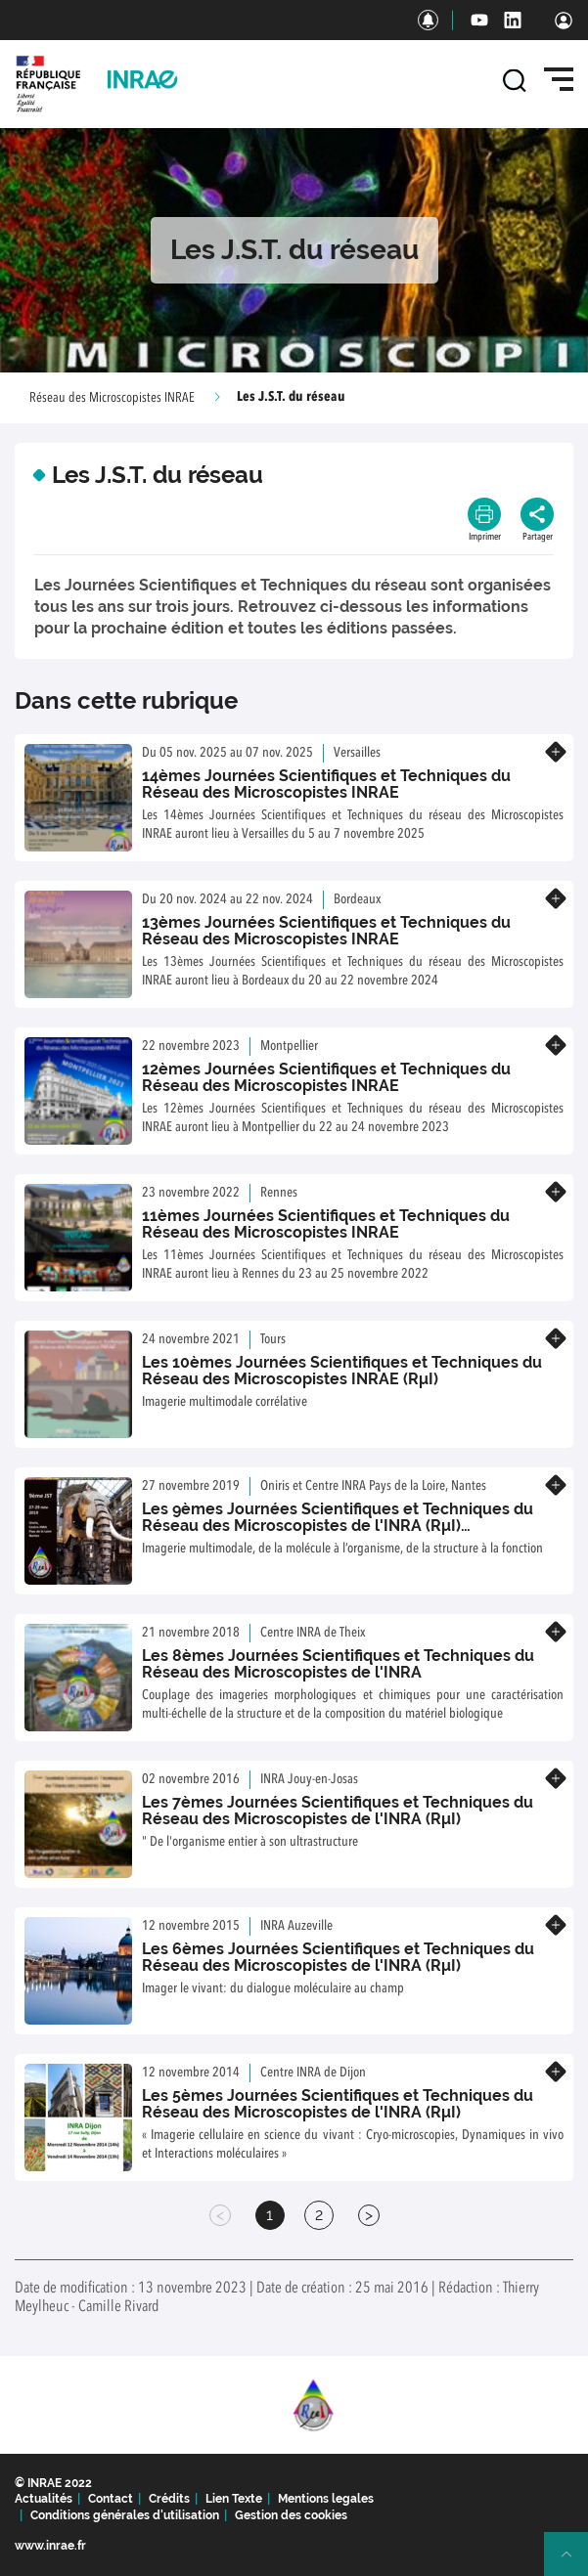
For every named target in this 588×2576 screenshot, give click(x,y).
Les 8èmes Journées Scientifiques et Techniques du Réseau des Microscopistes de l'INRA (338, 1664)
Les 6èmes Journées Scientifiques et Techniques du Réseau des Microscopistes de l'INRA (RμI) (338, 1958)
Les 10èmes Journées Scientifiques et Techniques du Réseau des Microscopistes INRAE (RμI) (342, 1371)
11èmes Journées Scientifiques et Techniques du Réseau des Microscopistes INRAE (326, 1224)
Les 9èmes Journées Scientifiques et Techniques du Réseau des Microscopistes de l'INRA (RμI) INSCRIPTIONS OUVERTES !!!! (337, 1526)
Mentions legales (326, 2499)
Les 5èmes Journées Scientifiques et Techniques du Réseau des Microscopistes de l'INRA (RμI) (337, 2104)
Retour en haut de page (574, 2562)
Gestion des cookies (291, 2515)
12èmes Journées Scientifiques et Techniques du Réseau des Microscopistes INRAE (326, 1078)
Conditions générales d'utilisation (124, 2515)
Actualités (43, 2499)
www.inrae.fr (50, 2546)
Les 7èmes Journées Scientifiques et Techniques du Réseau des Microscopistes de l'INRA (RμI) (337, 1811)
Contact (110, 2499)
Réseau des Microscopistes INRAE (112, 398)
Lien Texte (233, 2499)
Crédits (169, 2499)
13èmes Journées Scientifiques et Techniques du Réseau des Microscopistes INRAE (326, 931)
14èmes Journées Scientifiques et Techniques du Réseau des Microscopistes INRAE (326, 784)
